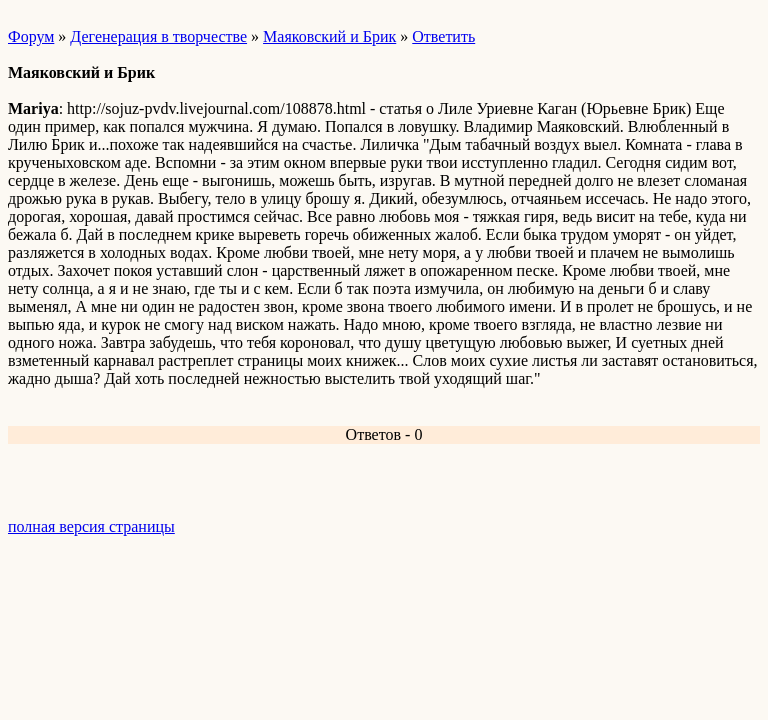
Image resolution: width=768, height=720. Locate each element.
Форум (31, 36)
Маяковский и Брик (329, 36)
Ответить (443, 36)
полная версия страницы (91, 526)
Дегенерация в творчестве (158, 36)
